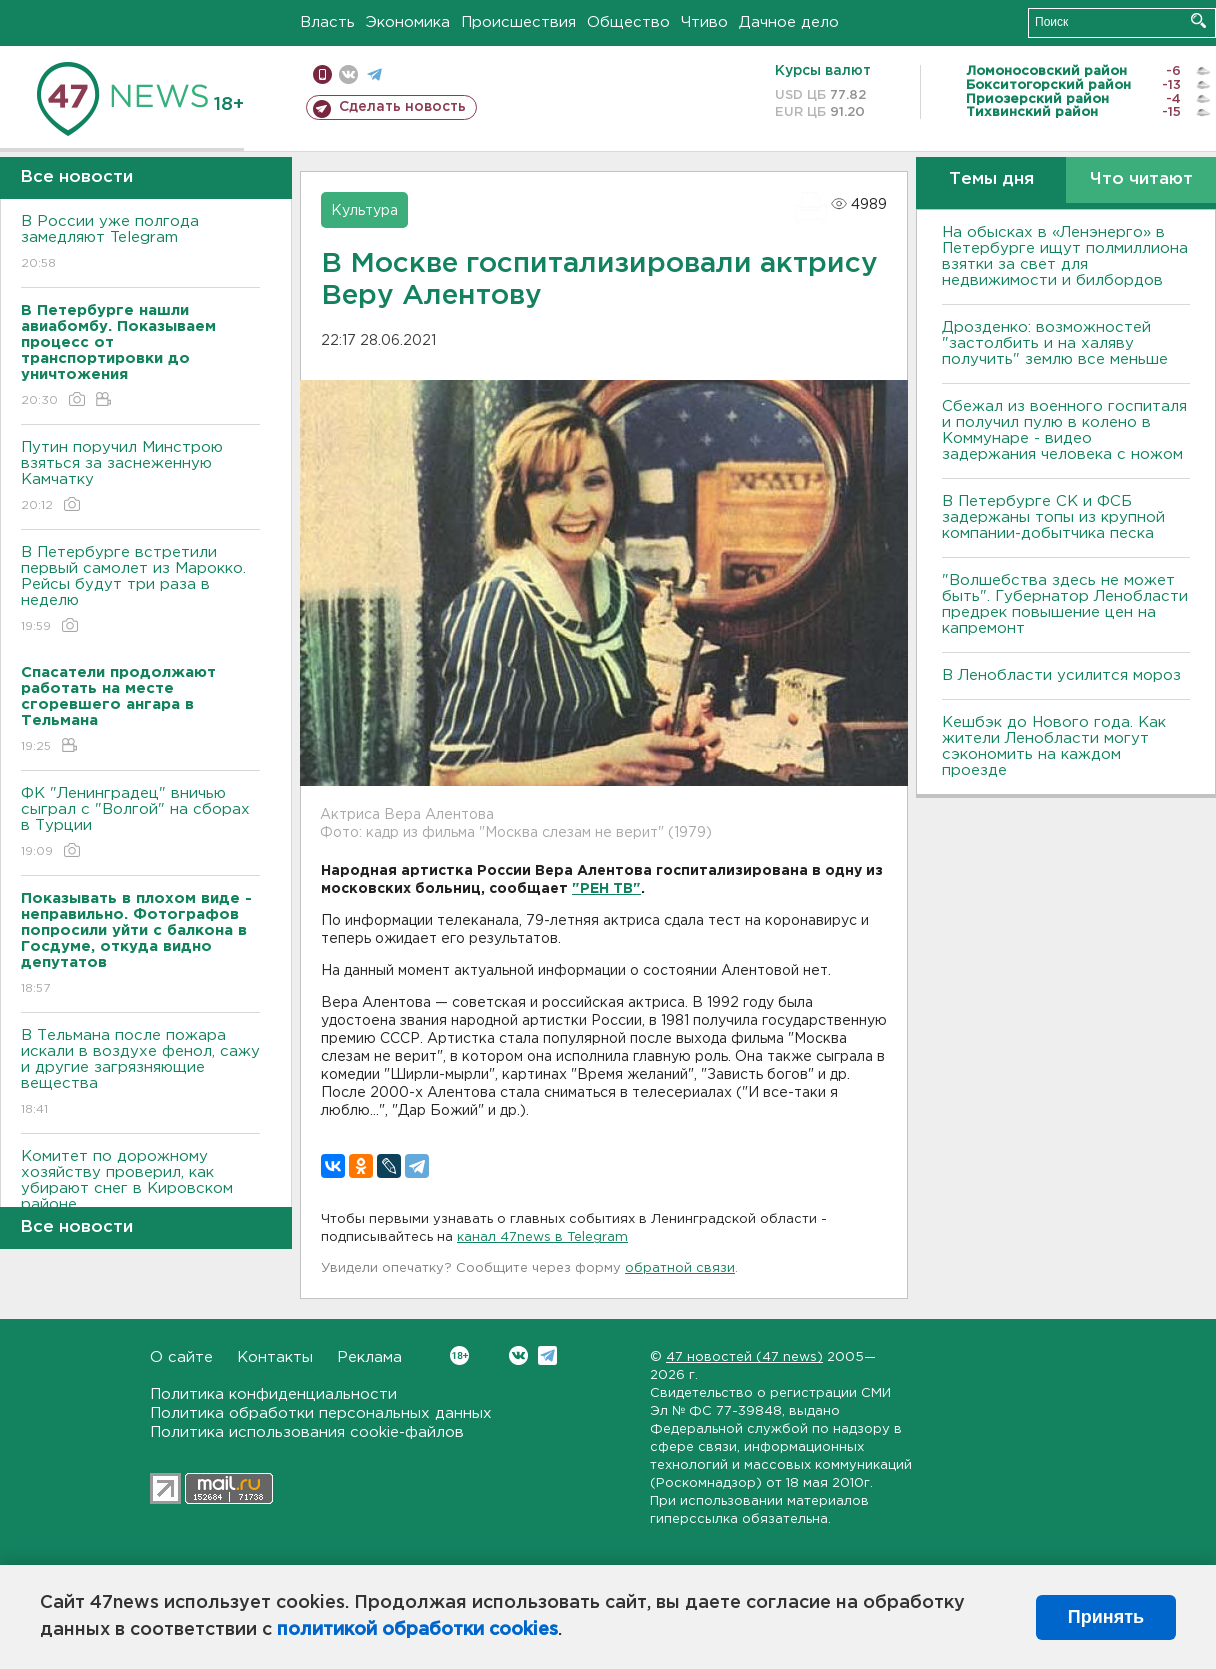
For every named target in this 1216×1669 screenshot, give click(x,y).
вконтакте (348, 74)
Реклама (369, 1357)
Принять (1106, 1617)
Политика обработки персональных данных (321, 1413)
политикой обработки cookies (417, 1630)
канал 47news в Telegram (542, 1237)
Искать (1198, 20)
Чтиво (704, 22)
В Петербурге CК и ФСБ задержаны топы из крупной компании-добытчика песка (1053, 517)
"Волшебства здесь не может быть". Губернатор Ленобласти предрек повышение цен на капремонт (1065, 604)
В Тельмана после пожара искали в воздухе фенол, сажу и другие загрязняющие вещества (140, 1073)
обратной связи (680, 1268)
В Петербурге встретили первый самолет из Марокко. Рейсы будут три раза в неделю (140, 590)
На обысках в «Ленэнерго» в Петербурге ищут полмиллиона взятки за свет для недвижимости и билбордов (1065, 256)
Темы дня (991, 179)
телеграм (374, 74)
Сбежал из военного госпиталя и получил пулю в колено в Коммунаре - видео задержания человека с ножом (1064, 430)
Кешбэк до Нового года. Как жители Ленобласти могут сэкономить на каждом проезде (1054, 746)
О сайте (181, 1357)
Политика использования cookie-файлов (307, 1432)
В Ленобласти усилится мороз (1061, 675)
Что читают (1141, 179)
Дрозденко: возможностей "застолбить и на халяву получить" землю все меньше (1055, 343)
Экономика (408, 22)
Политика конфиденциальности (273, 1394)
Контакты (275, 1357)
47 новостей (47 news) (744, 1357)
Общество (628, 22)
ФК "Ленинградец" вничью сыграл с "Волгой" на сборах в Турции (140, 823)
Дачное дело (789, 22)
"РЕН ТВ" (606, 889)
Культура (364, 211)
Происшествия (518, 22)
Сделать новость (402, 107)
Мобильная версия (322, 74)
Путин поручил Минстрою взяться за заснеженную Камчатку (140, 477)
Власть (327, 22)
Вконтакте (459, 1355)
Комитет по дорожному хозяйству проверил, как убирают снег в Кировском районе (140, 1194)
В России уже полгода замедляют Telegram (140, 243)
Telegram (547, 1355)
